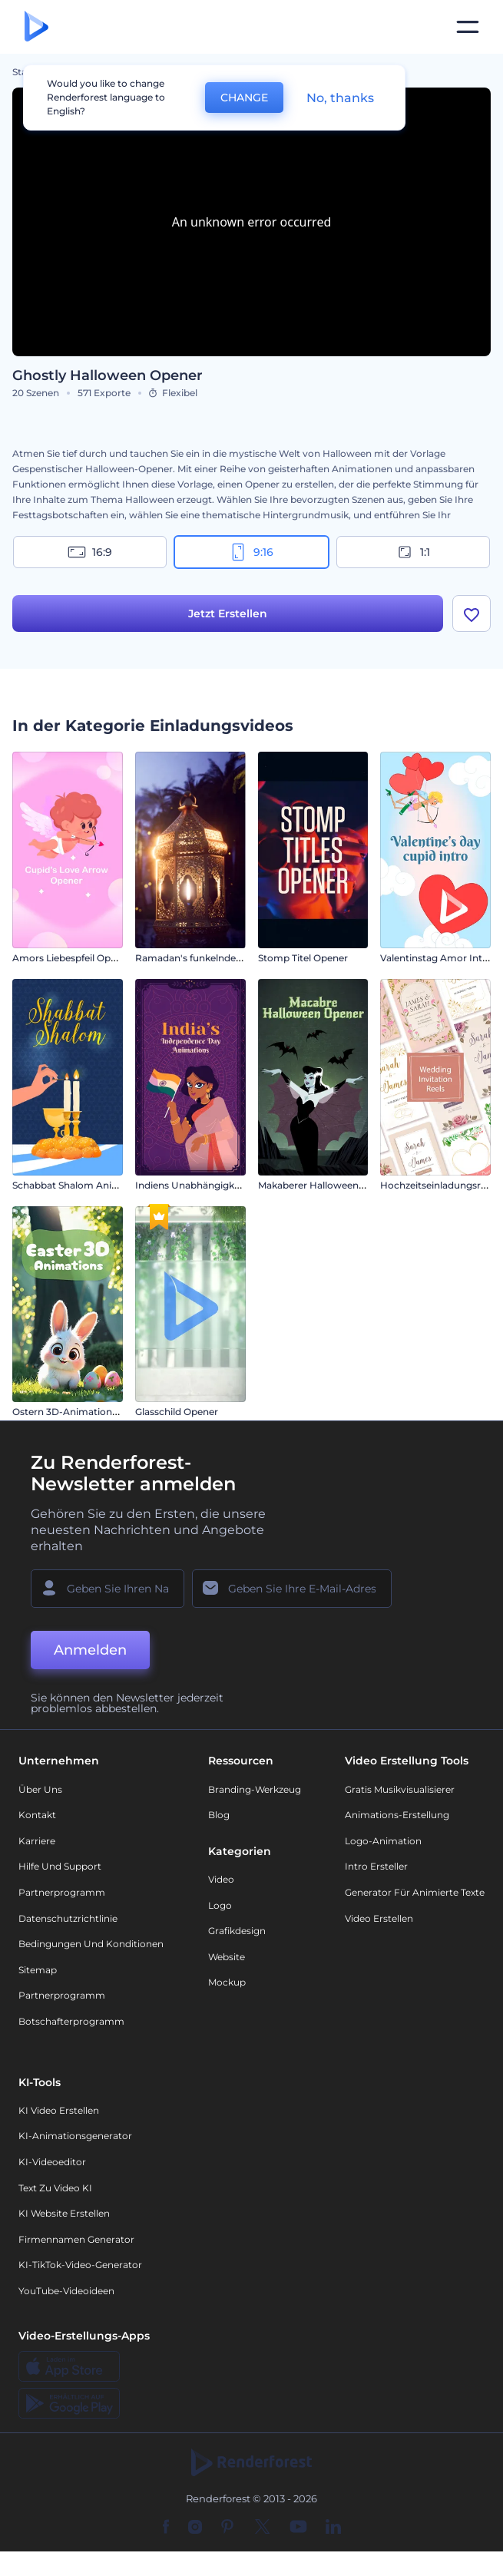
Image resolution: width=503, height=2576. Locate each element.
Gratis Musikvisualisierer (400, 1789)
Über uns (40, 1789)
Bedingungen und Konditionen (91, 1943)
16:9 (90, 552)
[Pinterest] (227, 2527)
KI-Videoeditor (52, 2162)
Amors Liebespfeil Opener (71, 958)
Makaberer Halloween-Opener (327, 1185)
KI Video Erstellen (58, 2110)
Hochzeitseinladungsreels (439, 1185)
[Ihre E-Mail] (292, 1589)
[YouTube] (298, 2527)
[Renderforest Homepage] (36, 27)
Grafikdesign (237, 1930)
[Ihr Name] (107, 1589)
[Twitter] (262, 2527)
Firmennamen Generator (76, 2239)
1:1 (412, 552)
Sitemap (37, 1970)
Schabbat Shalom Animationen (84, 1185)
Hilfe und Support (59, 1866)
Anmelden (90, 1650)
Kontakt (37, 1814)
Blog (219, 1814)
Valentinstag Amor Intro (436, 958)
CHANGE (244, 97)
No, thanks (340, 98)
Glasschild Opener (176, 1411)
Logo (220, 1905)
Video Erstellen (379, 1918)
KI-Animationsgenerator (75, 2135)
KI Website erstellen (64, 2213)
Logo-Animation (383, 1841)
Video (221, 1879)
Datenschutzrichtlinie (67, 1918)
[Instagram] (195, 2527)
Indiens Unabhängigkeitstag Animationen (232, 1185)
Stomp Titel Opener (303, 958)
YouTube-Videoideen (66, 2291)
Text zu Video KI (55, 2188)
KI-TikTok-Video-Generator (80, 2264)
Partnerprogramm (61, 1892)
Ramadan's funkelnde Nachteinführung (226, 958)
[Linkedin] (333, 2527)
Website (226, 1957)
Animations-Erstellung (397, 1814)
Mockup (227, 1982)
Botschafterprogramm (71, 2021)
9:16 (251, 552)
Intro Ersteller (376, 1866)
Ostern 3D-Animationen (68, 1411)
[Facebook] (166, 2527)
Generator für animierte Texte (415, 1892)
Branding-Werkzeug (254, 1789)
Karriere (36, 1841)
